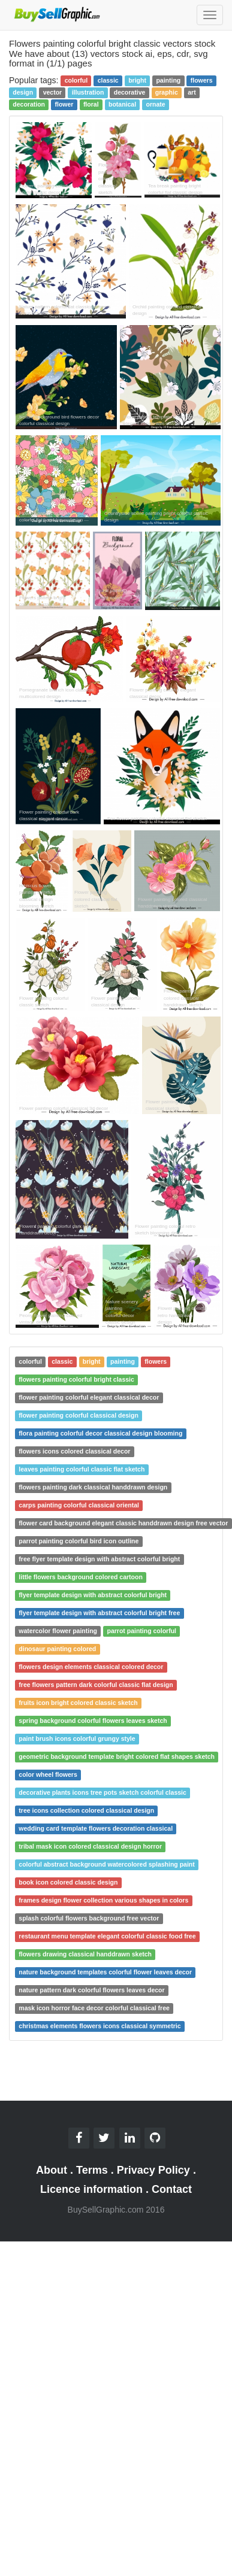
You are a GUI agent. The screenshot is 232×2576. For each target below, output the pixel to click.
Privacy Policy (153, 2170)
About (51, 2170)
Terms (92, 2170)
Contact (172, 2189)
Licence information (91, 2189)
